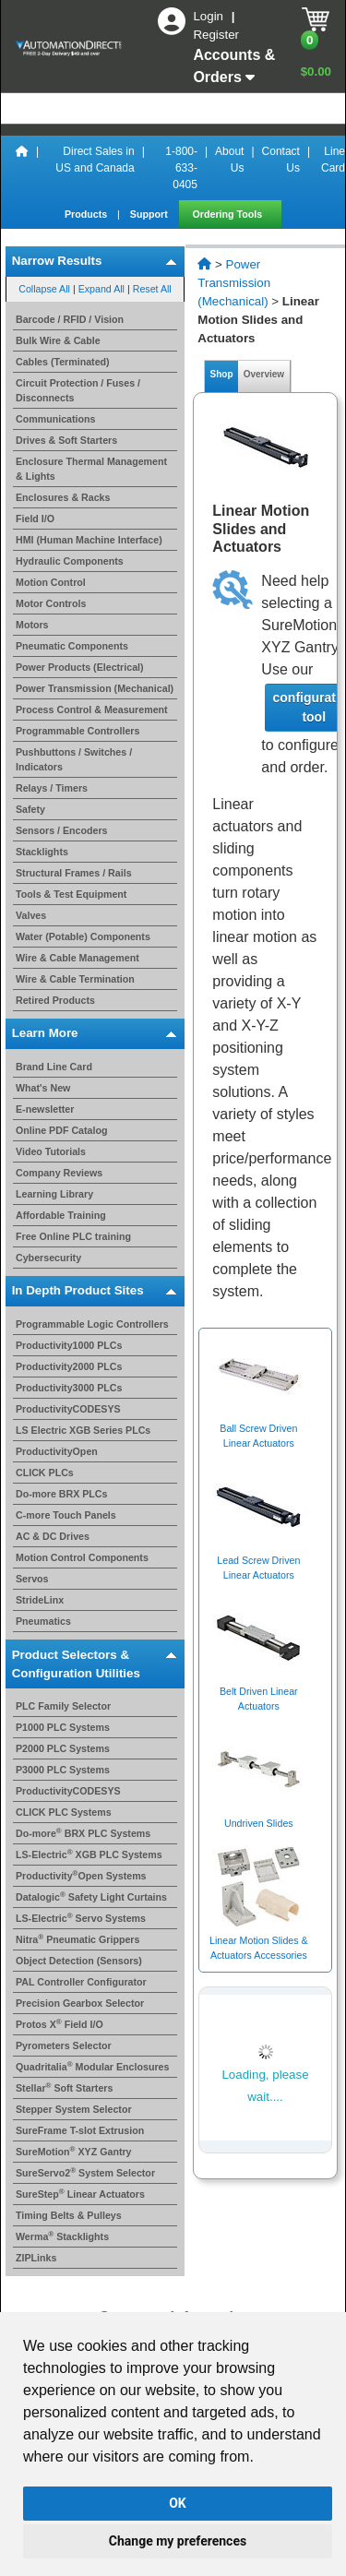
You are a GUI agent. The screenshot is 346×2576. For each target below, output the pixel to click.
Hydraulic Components (70, 560)
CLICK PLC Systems (64, 1812)
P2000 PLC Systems (63, 1748)
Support (150, 214)
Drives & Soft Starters (66, 440)
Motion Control (51, 582)
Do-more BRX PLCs (61, 1493)
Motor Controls (51, 603)
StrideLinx (40, 1599)
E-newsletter (45, 1109)
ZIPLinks (36, 2257)
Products (87, 214)
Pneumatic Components (72, 645)
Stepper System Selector (74, 2109)
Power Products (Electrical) (80, 667)
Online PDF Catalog (61, 1130)
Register (216, 35)
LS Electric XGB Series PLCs (83, 1430)
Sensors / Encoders (62, 830)
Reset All (152, 288)
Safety (30, 809)
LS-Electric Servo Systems (81, 1918)
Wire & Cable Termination (75, 978)
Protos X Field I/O (59, 2024)
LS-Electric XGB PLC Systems (89, 1854)
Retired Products (55, 1000)
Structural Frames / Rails (74, 872)
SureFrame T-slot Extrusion (80, 2130)
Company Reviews (59, 1172)
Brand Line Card (54, 1066)
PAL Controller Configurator (81, 1981)
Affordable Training (61, 1215)
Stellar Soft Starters (64, 2087)
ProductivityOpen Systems (81, 1875)
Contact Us (281, 159)
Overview (264, 374)
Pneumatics (43, 1621)
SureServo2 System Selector (85, 2172)
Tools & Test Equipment (71, 894)
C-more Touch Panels (66, 1515)
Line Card (333, 159)
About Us (229, 159)
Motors (32, 624)
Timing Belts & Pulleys (69, 2215)
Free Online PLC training (73, 1236)
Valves (31, 915)
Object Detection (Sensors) (79, 1960)
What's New (43, 1087)
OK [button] (177, 2503)
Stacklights (42, 851)
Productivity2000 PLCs (69, 1366)
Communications (55, 418)
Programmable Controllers (77, 730)
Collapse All (44, 288)
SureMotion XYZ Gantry (74, 2151)
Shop (221, 374)
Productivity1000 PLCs (69, 1345)
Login (209, 16)
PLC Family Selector (63, 1705)
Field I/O (35, 518)
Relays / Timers (52, 787)
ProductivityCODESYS (68, 1408)
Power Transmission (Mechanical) (94, 688)
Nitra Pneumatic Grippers (77, 1939)
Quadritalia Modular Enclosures (92, 2066)
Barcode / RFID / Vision (70, 319)
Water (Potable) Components (83, 936)
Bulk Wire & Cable (58, 340)
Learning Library (54, 1193)
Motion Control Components (82, 1557)
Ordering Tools (229, 214)
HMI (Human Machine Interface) (89, 539)
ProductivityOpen (57, 1451)
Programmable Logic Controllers (92, 1324)
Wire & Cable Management (77, 957)
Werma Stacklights (62, 2236)
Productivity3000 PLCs (69, 1387)
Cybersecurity (48, 1257)
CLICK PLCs (45, 1472)
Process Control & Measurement (92, 709)
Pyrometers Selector (64, 2045)
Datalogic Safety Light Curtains (91, 1896)
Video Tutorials (51, 1151)
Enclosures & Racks (63, 497)
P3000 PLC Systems (63, 1769)
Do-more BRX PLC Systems (83, 1833)
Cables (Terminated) (63, 361)
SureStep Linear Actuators (80, 2194)
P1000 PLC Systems (63, 1727)
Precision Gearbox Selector (80, 2003)
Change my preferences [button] (177, 2541)
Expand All (101, 288)
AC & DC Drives (52, 1536)
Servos (32, 1578)
